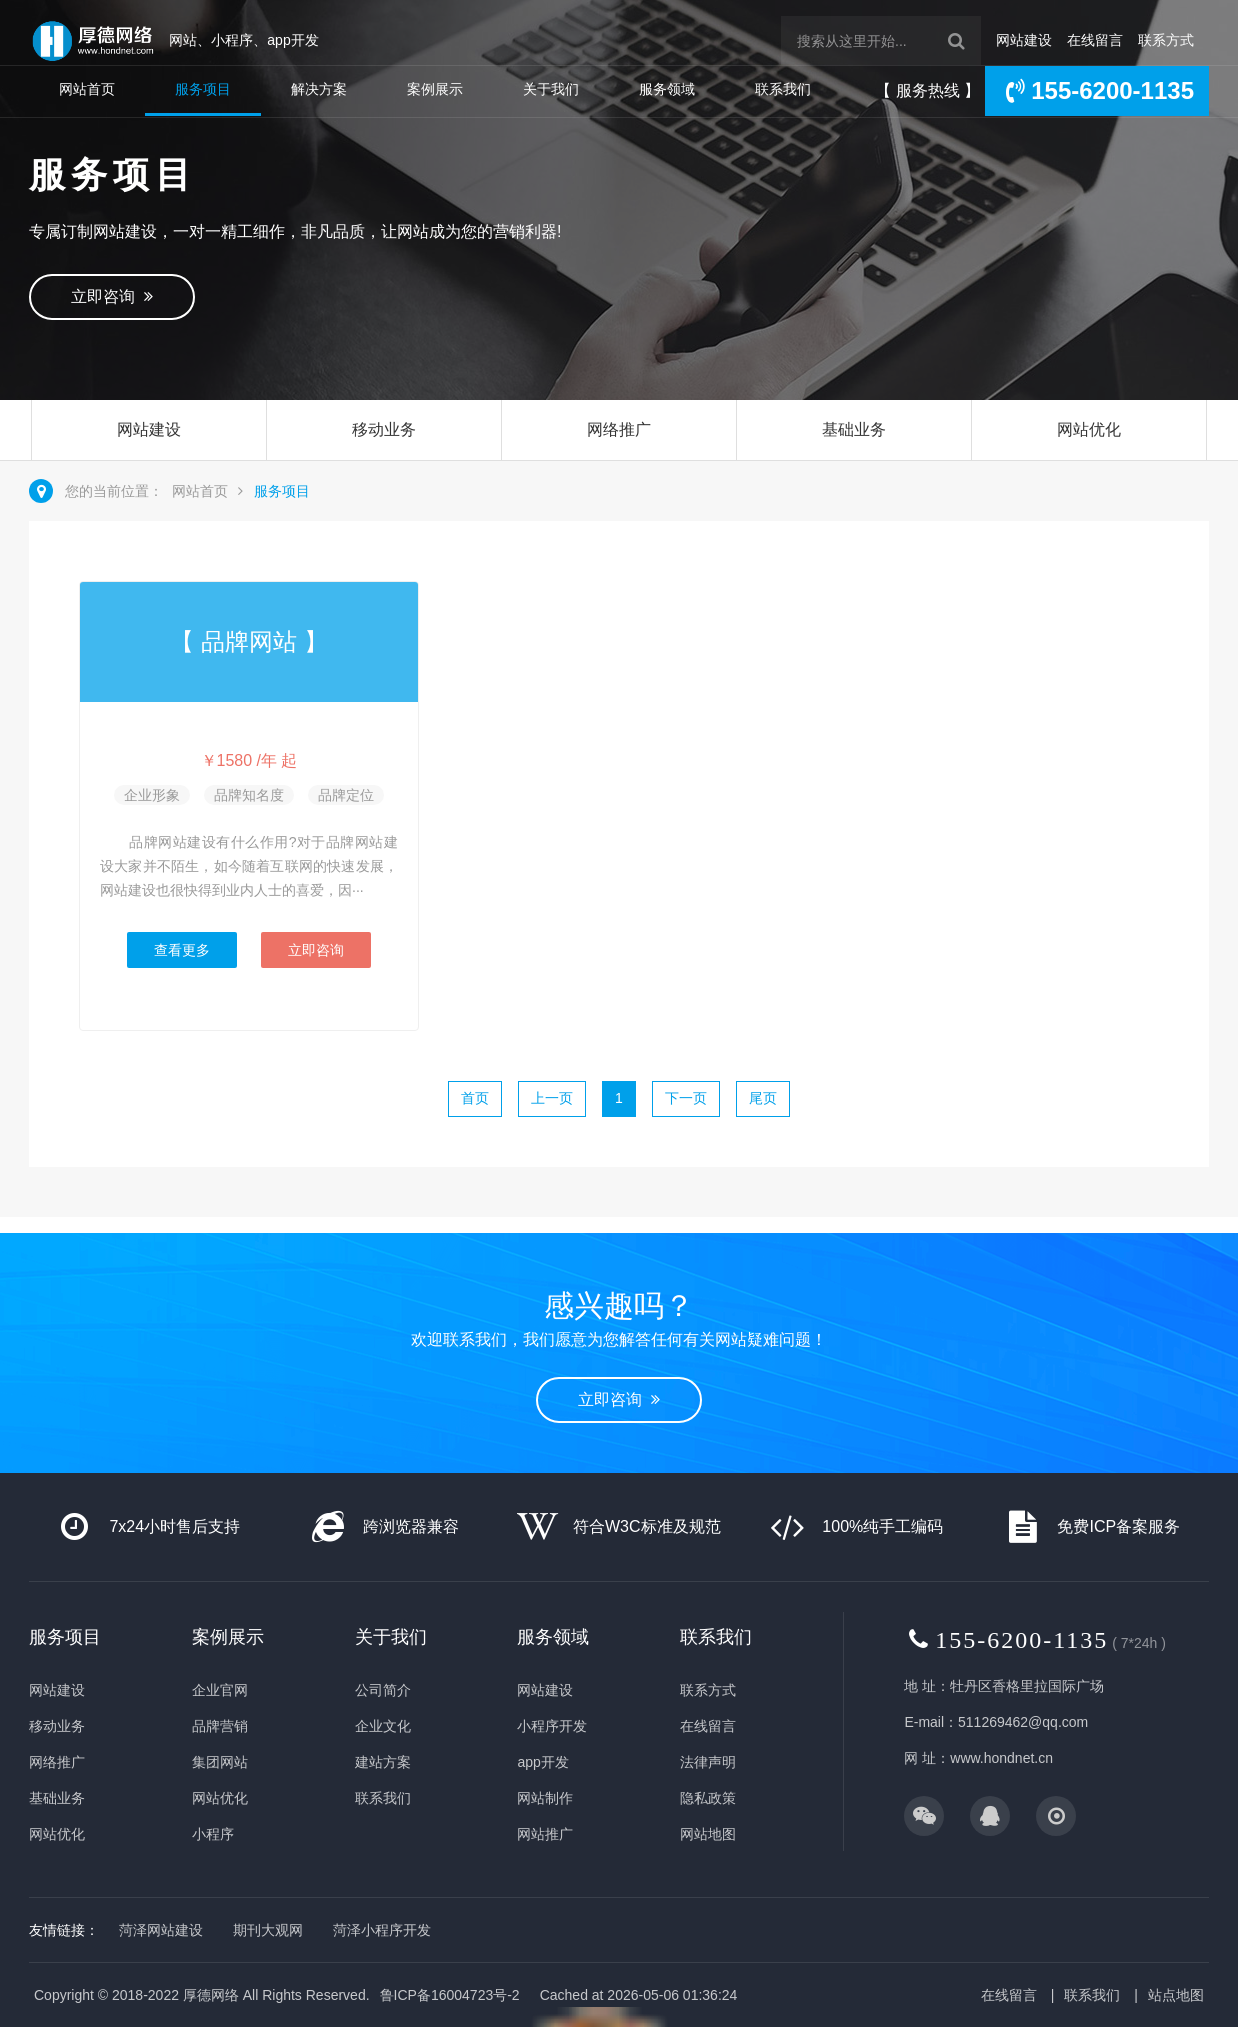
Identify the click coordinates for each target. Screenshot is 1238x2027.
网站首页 (87, 89)
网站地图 (708, 1834)
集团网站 (220, 1762)
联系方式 (1166, 40)
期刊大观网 (268, 1930)
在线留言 (1095, 40)
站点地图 (1176, 1995)
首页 (475, 1098)
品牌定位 (346, 795)
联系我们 (783, 89)
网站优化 (1089, 429)
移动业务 (384, 429)
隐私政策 (708, 1798)
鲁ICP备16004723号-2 (450, 1995)
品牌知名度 (249, 795)
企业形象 (152, 795)
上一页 (552, 1098)
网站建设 (1024, 40)
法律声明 (708, 1762)
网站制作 (545, 1798)
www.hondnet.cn (1001, 1758)
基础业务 (854, 429)
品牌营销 (220, 1726)
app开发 (542, 1762)
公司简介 (383, 1690)
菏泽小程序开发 (382, 1930)
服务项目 (203, 89)
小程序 (213, 1834)
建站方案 (383, 1762)
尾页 (763, 1098)
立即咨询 (112, 296)
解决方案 (319, 89)
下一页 (686, 1098)
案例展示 (435, 89)
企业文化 (383, 1726)
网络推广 (619, 429)
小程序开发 (552, 1726)
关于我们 (551, 89)
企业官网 (220, 1690)
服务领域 (667, 89)
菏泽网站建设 (161, 1930)
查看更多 (182, 950)
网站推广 (545, 1834)
